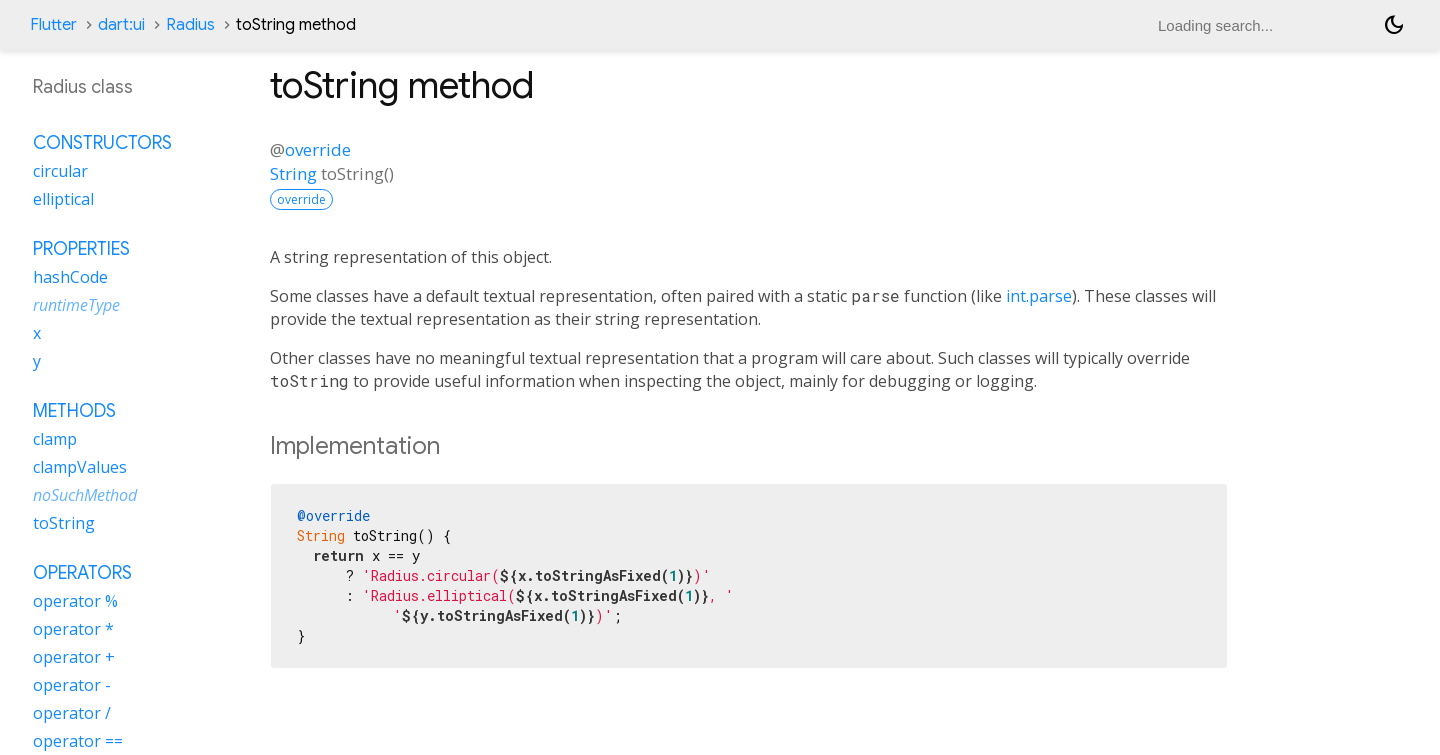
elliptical (63, 199)
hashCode (70, 277)
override (318, 149)
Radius (190, 25)
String (293, 173)
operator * (73, 629)
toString (64, 523)
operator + (74, 657)
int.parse (1039, 296)
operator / (72, 713)
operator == (78, 741)
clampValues (80, 467)
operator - (72, 685)
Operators (82, 573)
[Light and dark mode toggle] (1394, 25)
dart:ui (121, 25)
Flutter (53, 25)
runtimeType (76, 305)
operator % (75, 601)
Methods (74, 411)
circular (60, 171)
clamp (55, 439)
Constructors (102, 143)
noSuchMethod (85, 495)
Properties (81, 249)
